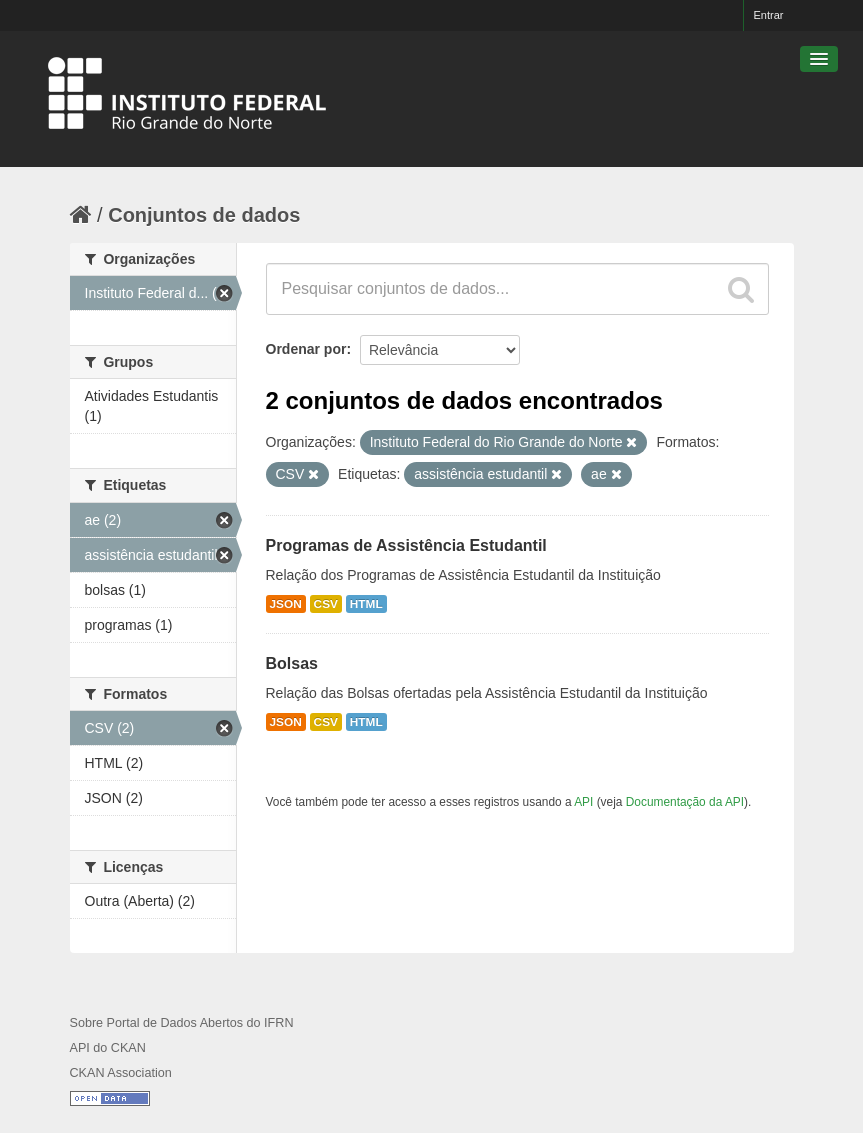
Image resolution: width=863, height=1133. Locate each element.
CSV (326, 604)
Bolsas (292, 663)
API (583, 802)
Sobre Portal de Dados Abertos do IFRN (182, 1023)
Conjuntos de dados (204, 215)
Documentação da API (685, 802)
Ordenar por (306, 349)
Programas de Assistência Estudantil (406, 545)
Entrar (769, 15)
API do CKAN (108, 1048)
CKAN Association (121, 1073)
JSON (286, 604)
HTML (366, 604)
